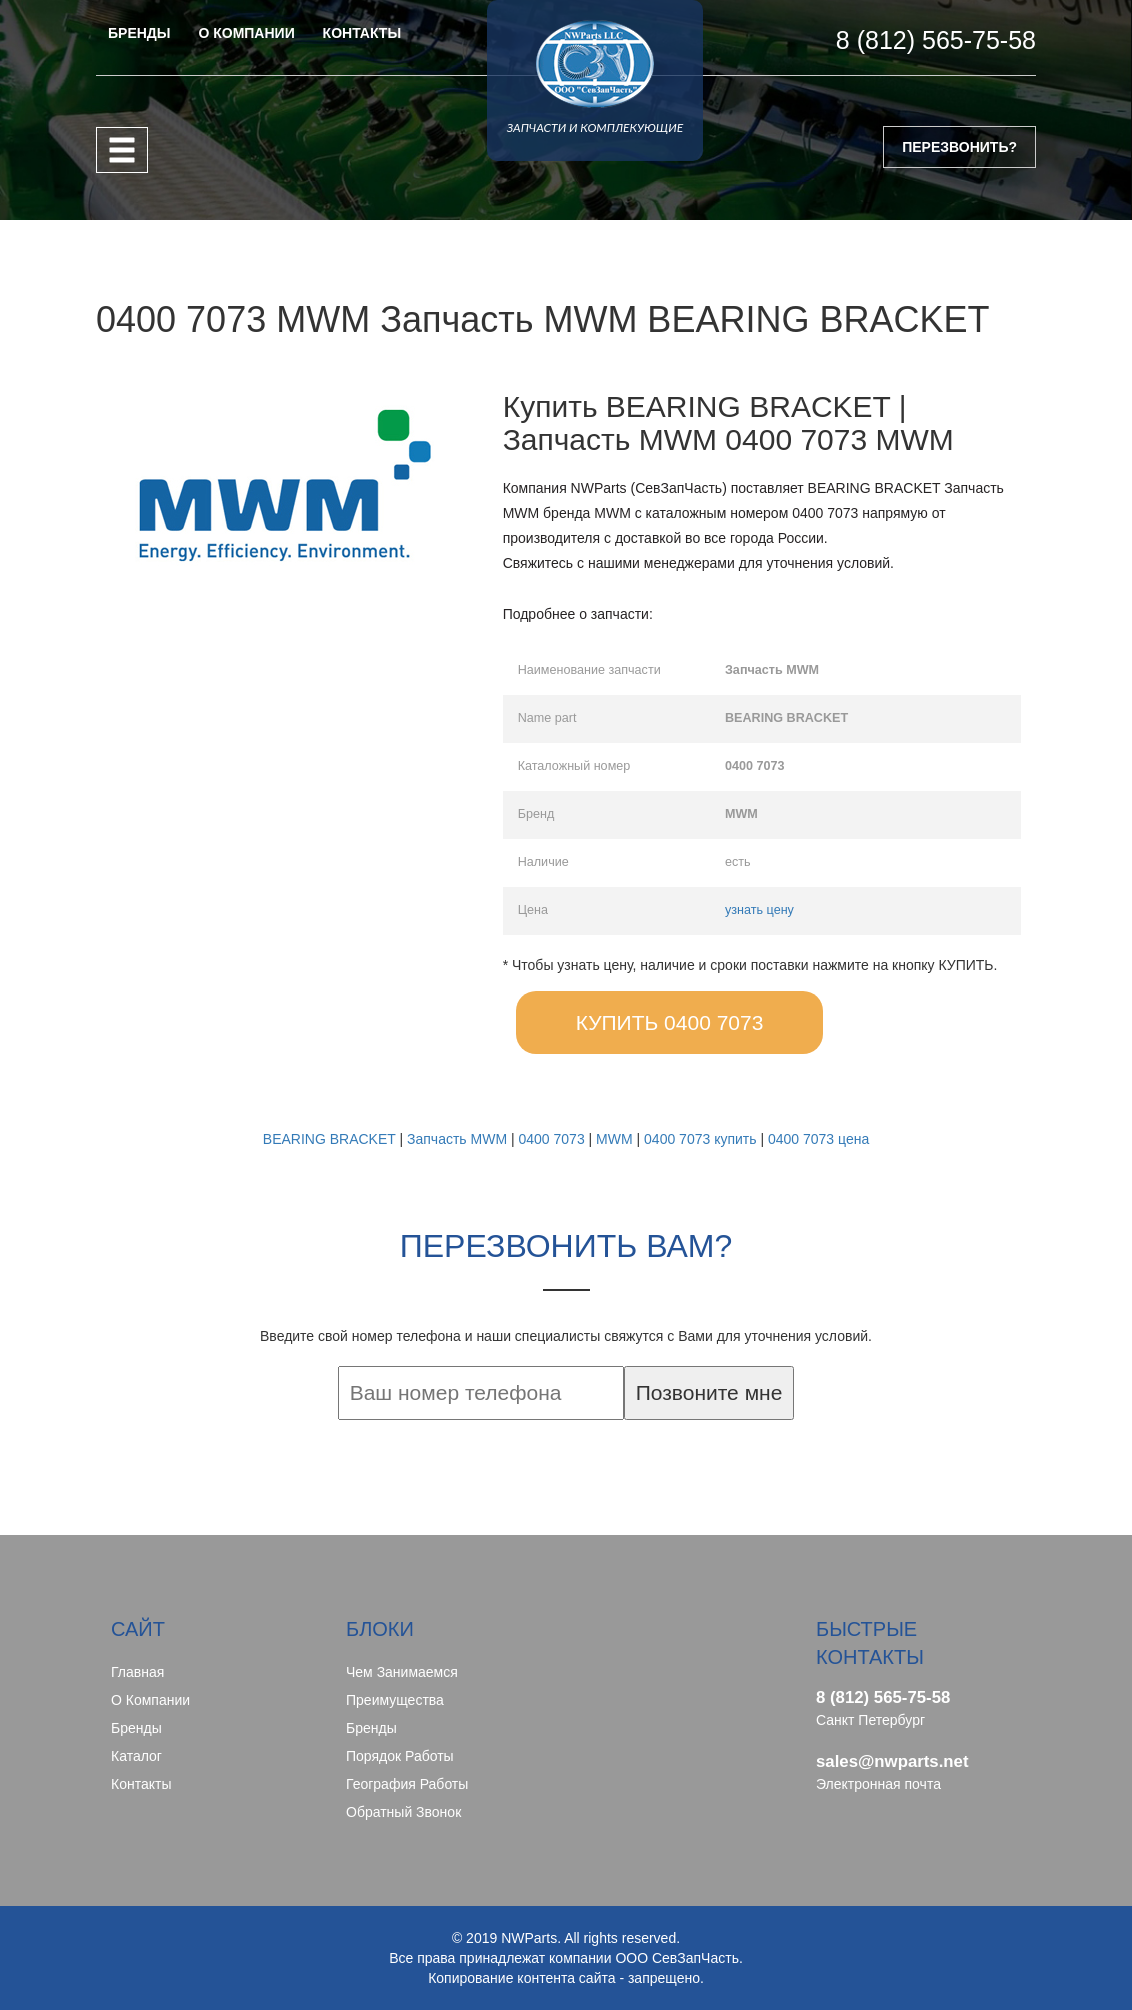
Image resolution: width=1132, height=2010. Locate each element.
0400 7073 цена (818, 1139)
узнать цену (759, 910)
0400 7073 (551, 1139)
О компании (150, 1700)
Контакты (141, 1784)
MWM (614, 1139)
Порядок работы (400, 1756)
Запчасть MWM (457, 1139)
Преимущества (395, 1700)
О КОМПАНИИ (246, 33)
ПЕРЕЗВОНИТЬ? (959, 147)
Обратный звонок (403, 1812)
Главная (137, 1672)
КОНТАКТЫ (362, 33)
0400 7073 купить (700, 1139)
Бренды (136, 1728)
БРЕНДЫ (139, 33)
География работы (407, 1784)
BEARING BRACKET (329, 1139)
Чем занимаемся (402, 1672)
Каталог (136, 1756)
